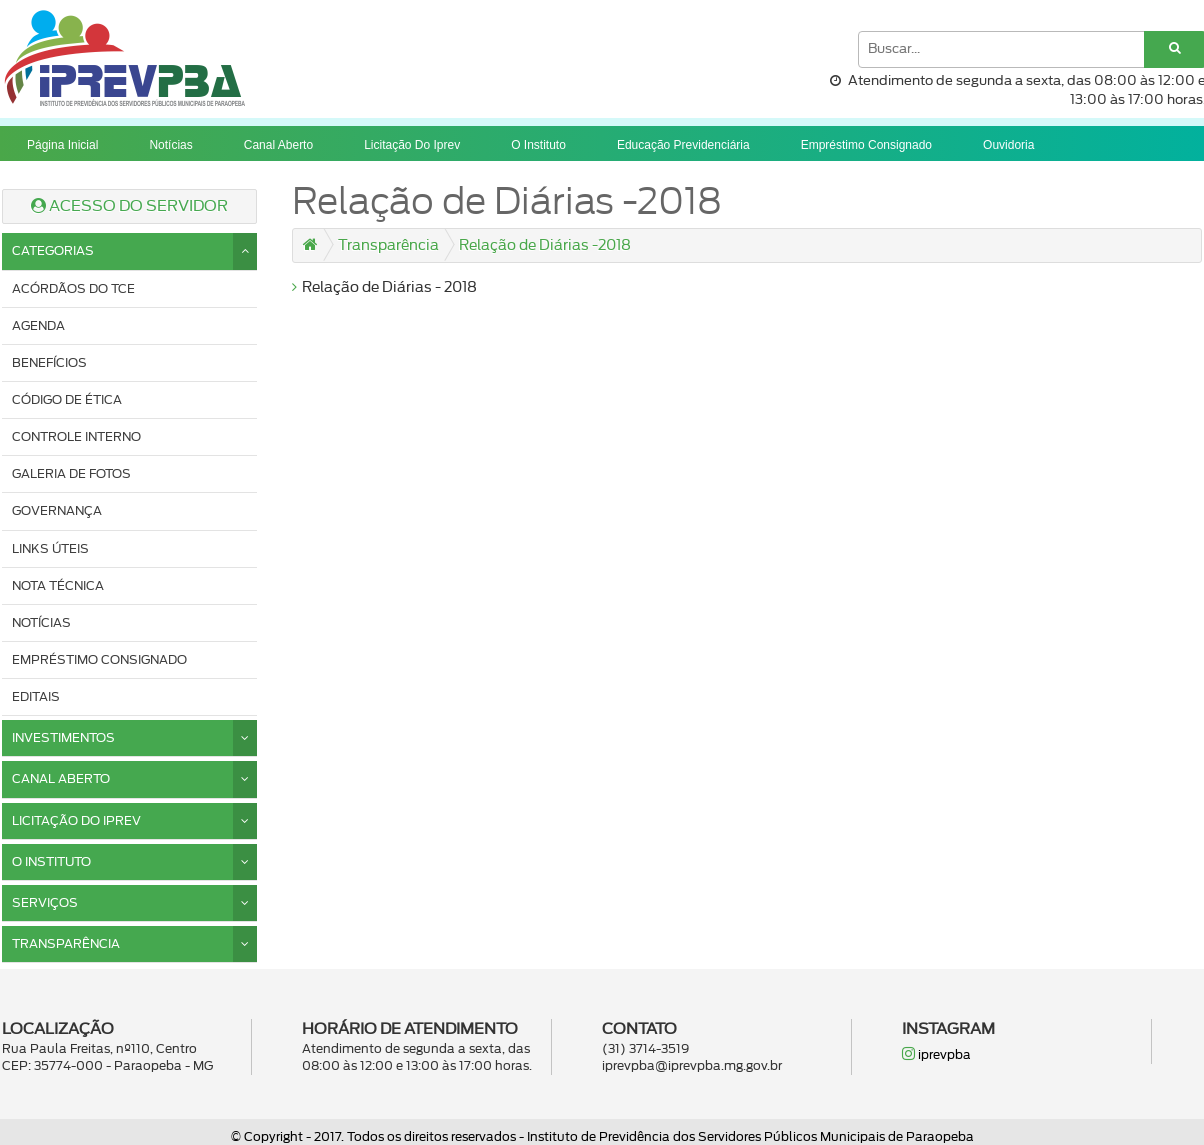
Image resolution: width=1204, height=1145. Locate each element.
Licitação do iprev (412, 145)
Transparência (388, 246)
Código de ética (67, 400)
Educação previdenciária (683, 145)
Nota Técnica (58, 586)
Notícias (170, 145)
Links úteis (50, 549)
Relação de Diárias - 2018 (384, 288)
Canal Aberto (278, 145)
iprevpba (936, 1053)
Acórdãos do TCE (73, 289)
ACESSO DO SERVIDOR (129, 206)
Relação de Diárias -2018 (545, 246)
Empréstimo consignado (866, 145)
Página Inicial (62, 145)
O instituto (538, 145)
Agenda (38, 326)
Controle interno (76, 437)
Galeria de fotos (71, 474)
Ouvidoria (1008, 145)
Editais (36, 697)
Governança (57, 511)
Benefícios (49, 363)
